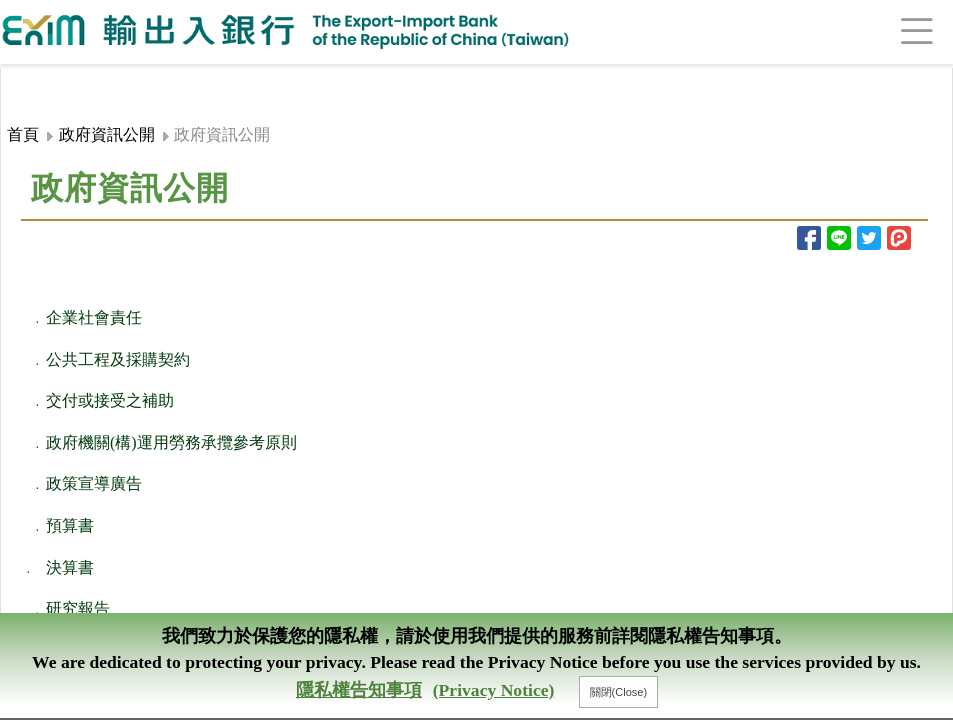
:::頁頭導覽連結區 (57, 79)
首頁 (23, 134)
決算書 (70, 567)
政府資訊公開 (107, 134)
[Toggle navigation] (893, 32)
